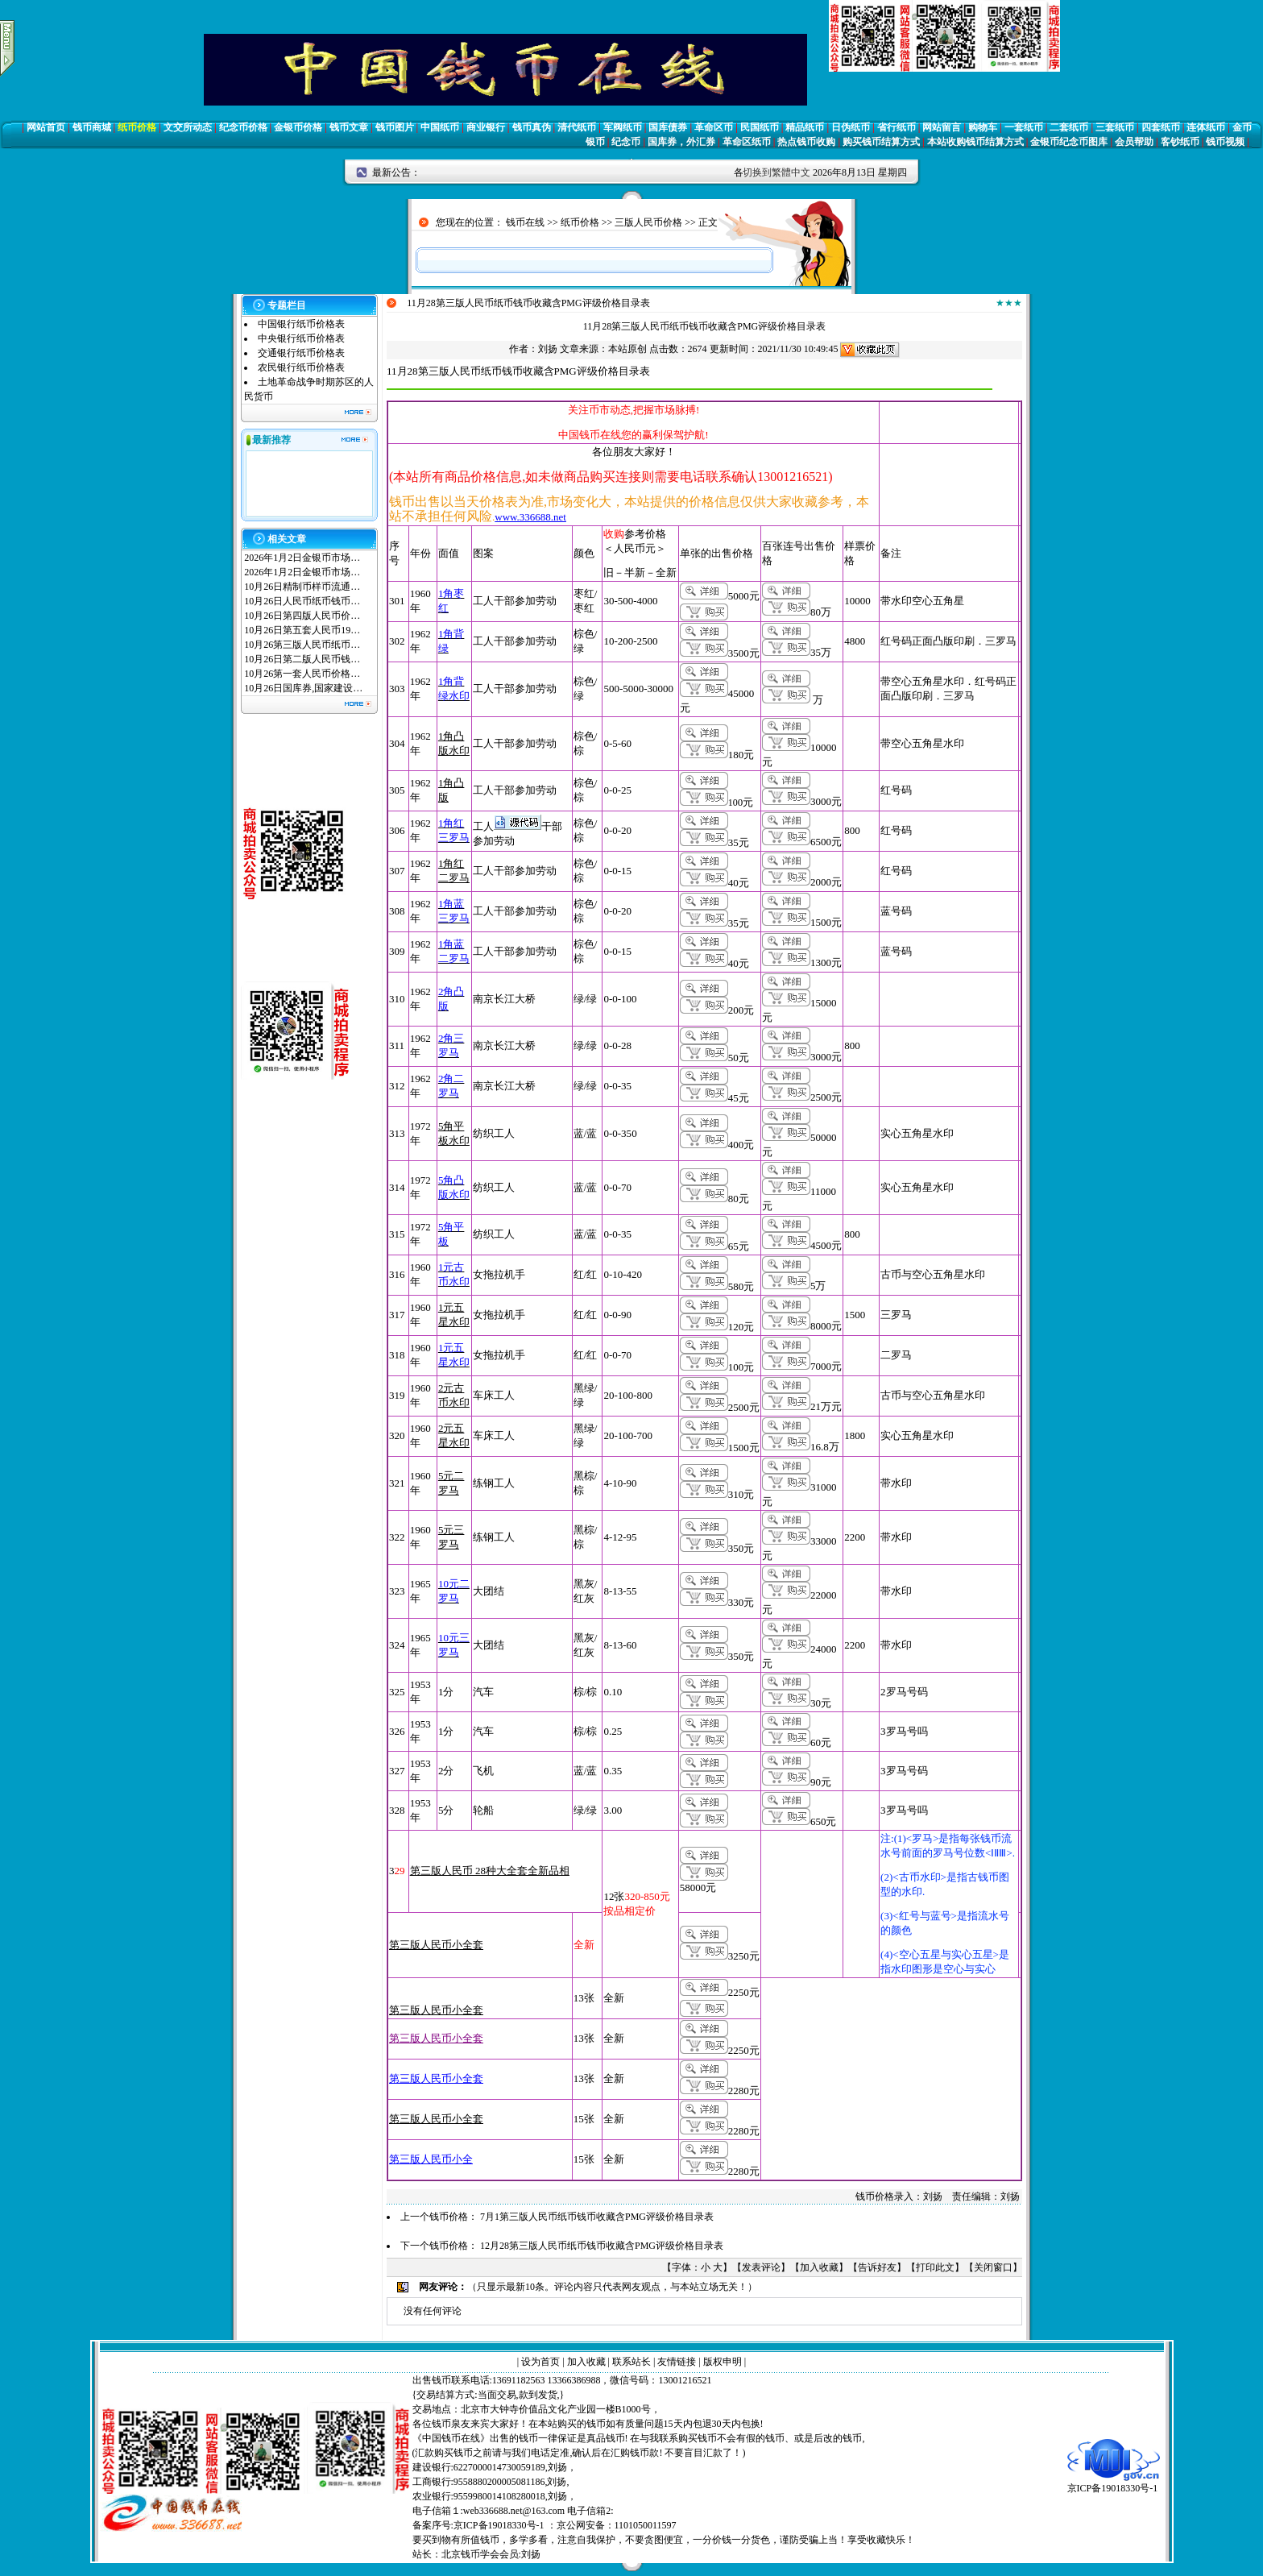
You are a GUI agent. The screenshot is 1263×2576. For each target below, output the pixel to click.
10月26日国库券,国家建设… (303, 688)
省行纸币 (896, 127)
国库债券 (667, 127)
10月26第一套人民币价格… (302, 673)
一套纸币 (1023, 127)
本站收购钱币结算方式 (975, 141)
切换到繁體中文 (776, 172)
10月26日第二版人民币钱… (302, 659)
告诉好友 (877, 2267)
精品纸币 (804, 127)
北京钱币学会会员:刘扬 (490, 2554)
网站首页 (46, 127)
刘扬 (547, 349)
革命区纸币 (747, 141)
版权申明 (722, 2361)
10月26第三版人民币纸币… (302, 644)
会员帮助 (1134, 141)
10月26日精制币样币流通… (302, 586)
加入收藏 (819, 2267)
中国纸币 (439, 127)
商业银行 (485, 127)
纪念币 (625, 141)
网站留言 (941, 127)
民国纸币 (759, 127)
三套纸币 (1114, 127)
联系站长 (631, 2361)
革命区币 (713, 127)
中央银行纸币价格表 (301, 338)
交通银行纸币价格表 (301, 353)
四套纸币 (1160, 127)
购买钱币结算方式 (881, 141)
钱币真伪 (531, 127)
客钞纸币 (1180, 141)
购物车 (982, 127)
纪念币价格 (243, 127)
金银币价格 (298, 127)
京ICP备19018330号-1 (1113, 2483)
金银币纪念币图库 (1069, 141)
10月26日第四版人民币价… (302, 615)
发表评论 (761, 2267)
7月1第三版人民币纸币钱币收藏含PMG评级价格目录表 (597, 2216)
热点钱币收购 (806, 141)
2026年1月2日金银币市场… (302, 557)
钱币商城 (91, 127)
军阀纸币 (622, 127)
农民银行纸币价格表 (301, 367)
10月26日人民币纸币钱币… (302, 601)
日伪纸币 (850, 127)
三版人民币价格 (648, 222)
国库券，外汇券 (681, 141)
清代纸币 (576, 127)
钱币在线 (525, 222)
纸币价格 (137, 127)
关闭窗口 (993, 2267)
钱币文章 (348, 127)
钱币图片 (394, 127)
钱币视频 (1225, 141)
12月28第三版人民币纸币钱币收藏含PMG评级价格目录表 (601, 2245)
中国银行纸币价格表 (301, 324)
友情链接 (676, 2361)
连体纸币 (1205, 127)
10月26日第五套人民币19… (302, 630)
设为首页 (540, 2361)
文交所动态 (188, 127)
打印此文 (935, 2267)
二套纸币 (1069, 127)
